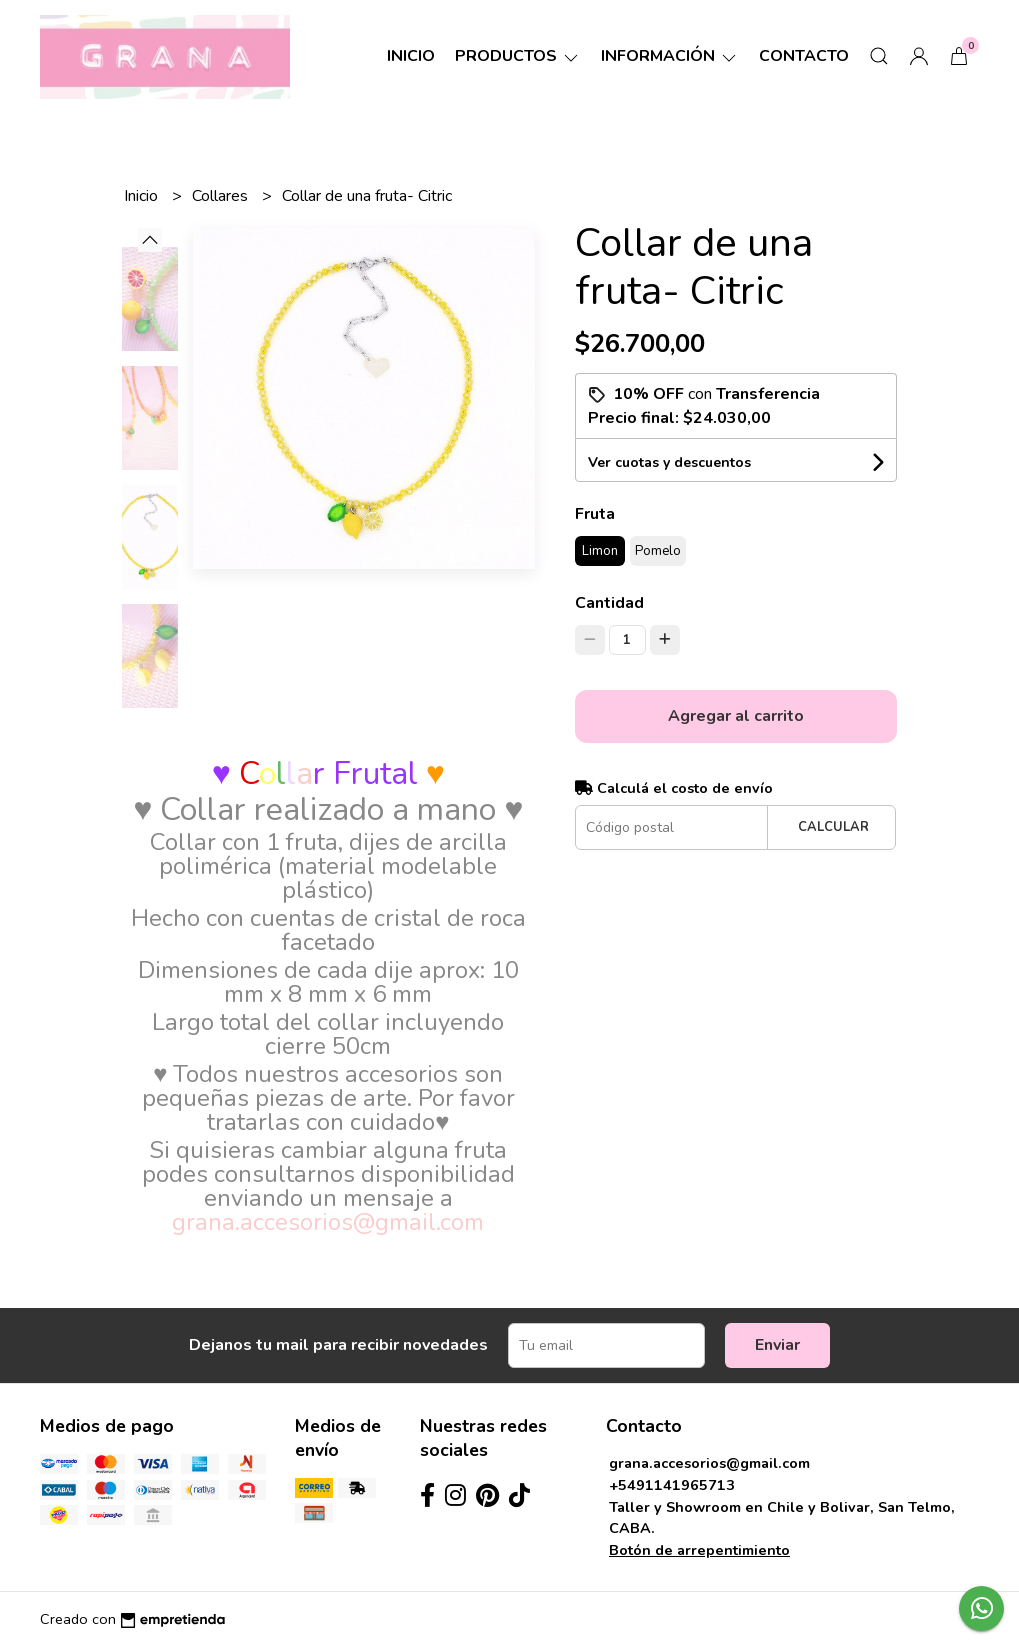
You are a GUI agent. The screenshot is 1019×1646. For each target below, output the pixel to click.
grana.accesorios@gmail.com (709, 1463)
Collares (222, 196)
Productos (518, 56)
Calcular (833, 827)
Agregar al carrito (736, 716)
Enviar (777, 1345)
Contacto (804, 56)
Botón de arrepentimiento (699, 1550)
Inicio (411, 56)
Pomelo (658, 551)
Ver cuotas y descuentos (669, 462)
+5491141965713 (672, 1485)
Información (670, 56)
